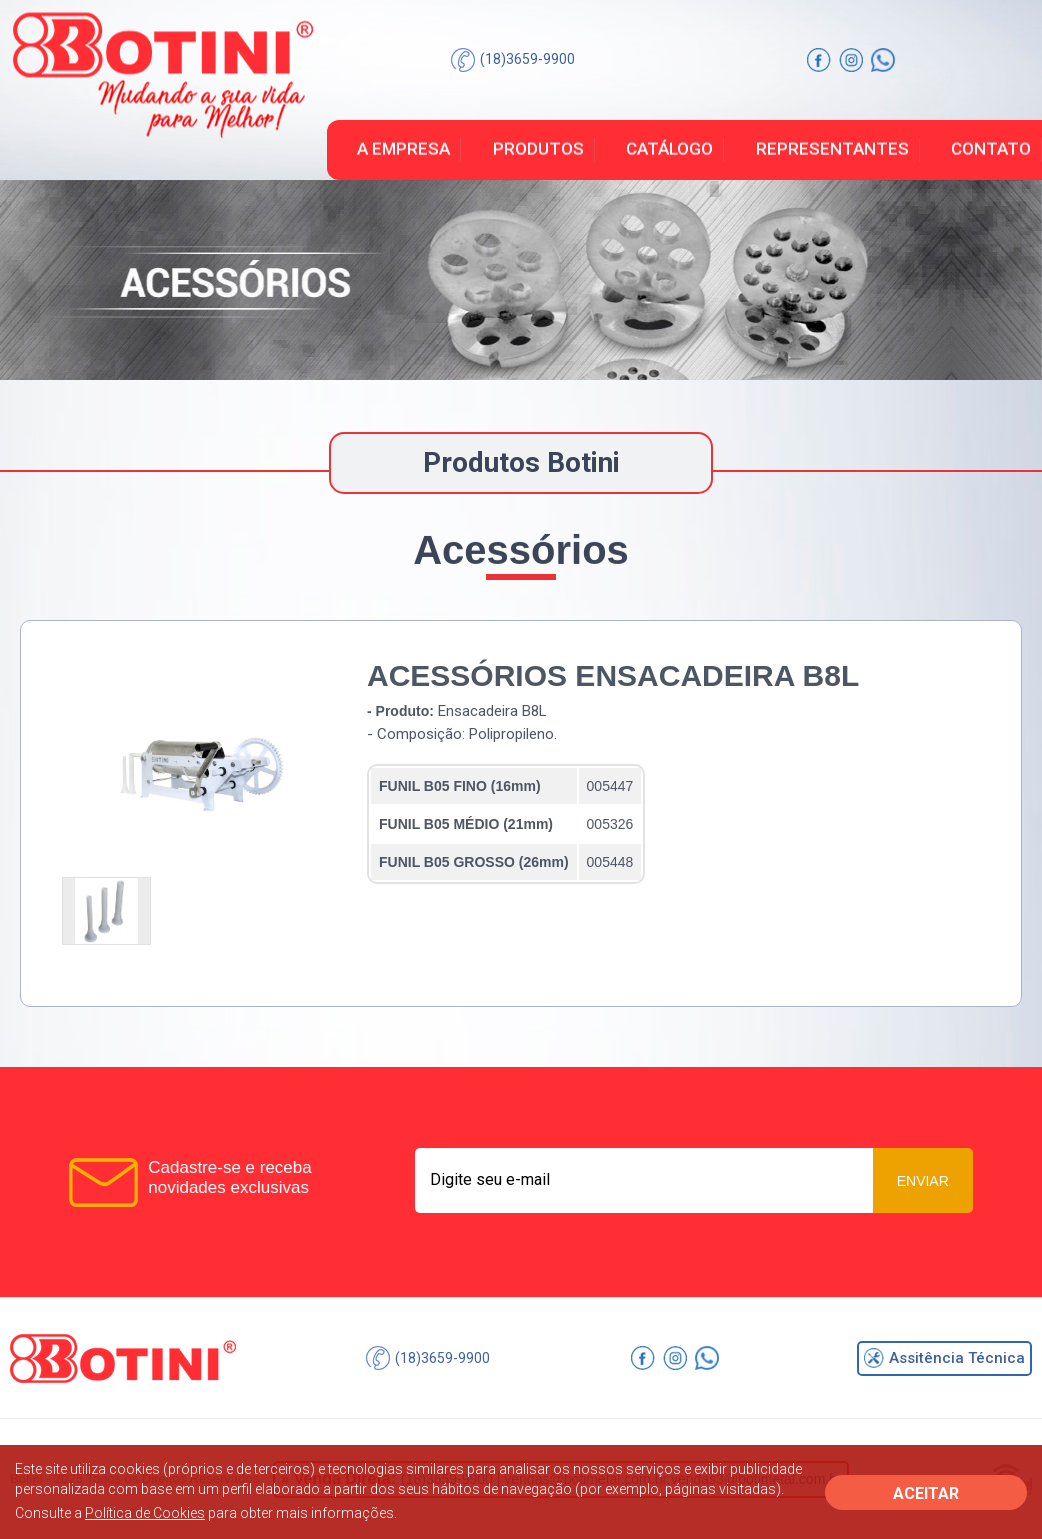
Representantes (832, 149)
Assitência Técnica (944, 1358)
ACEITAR (926, 1493)
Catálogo (669, 149)
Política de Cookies (145, 1513)
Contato (991, 149)
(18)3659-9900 (513, 60)
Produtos (538, 149)
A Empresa (403, 149)
